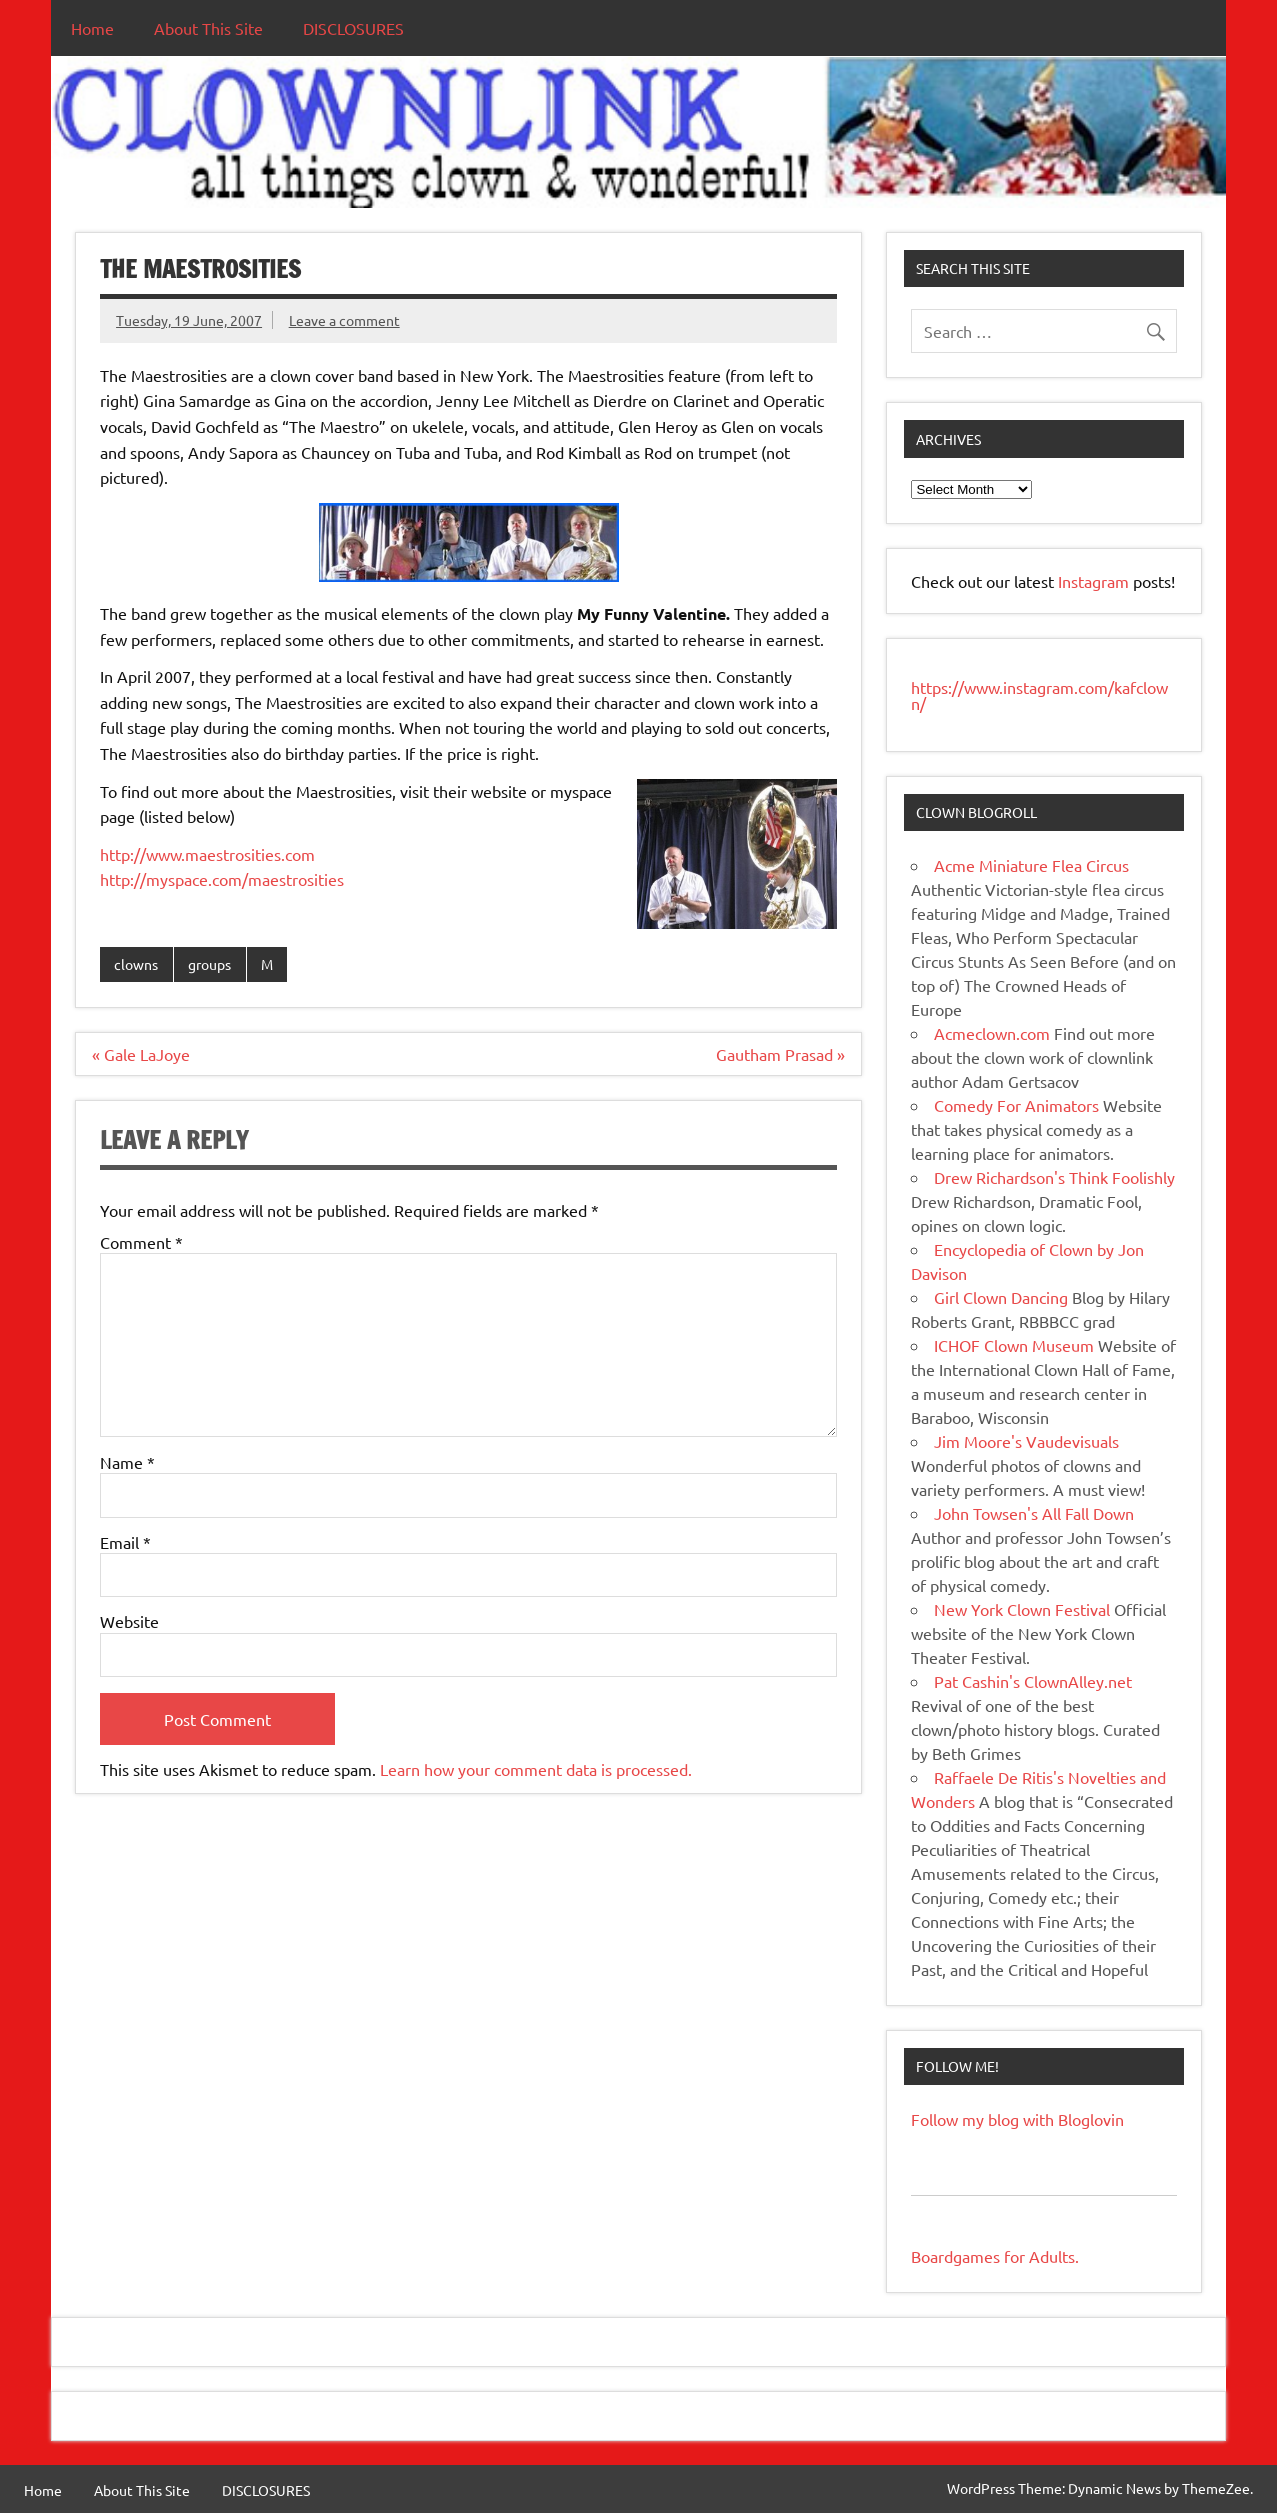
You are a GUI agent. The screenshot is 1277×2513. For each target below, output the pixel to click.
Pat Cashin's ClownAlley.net (1033, 1681)
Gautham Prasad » (780, 1054)
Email (125, 1542)
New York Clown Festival (1022, 1609)
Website (129, 1621)
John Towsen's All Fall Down (1034, 1513)
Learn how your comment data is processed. (536, 1769)
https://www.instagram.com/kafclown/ (1039, 695)
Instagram (1095, 581)
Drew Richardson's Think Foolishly (1054, 1177)
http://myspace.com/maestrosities (222, 879)
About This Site (208, 28)
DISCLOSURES (353, 28)
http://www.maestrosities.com (207, 854)
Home (92, 28)
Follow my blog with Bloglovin (1017, 2119)
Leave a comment (344, 320)
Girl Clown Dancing (1001, 1297)
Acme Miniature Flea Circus (1031, 865)
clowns (136, 964)
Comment (141, 1242)
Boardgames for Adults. (995, 2256)
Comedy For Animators (1016, 1105)
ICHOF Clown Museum (1014, 1345)
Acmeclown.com (992, 1033)
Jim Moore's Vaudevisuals (1026, 1441)
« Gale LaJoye (141, 1054)
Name (127, 1462)
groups (209, 964)
